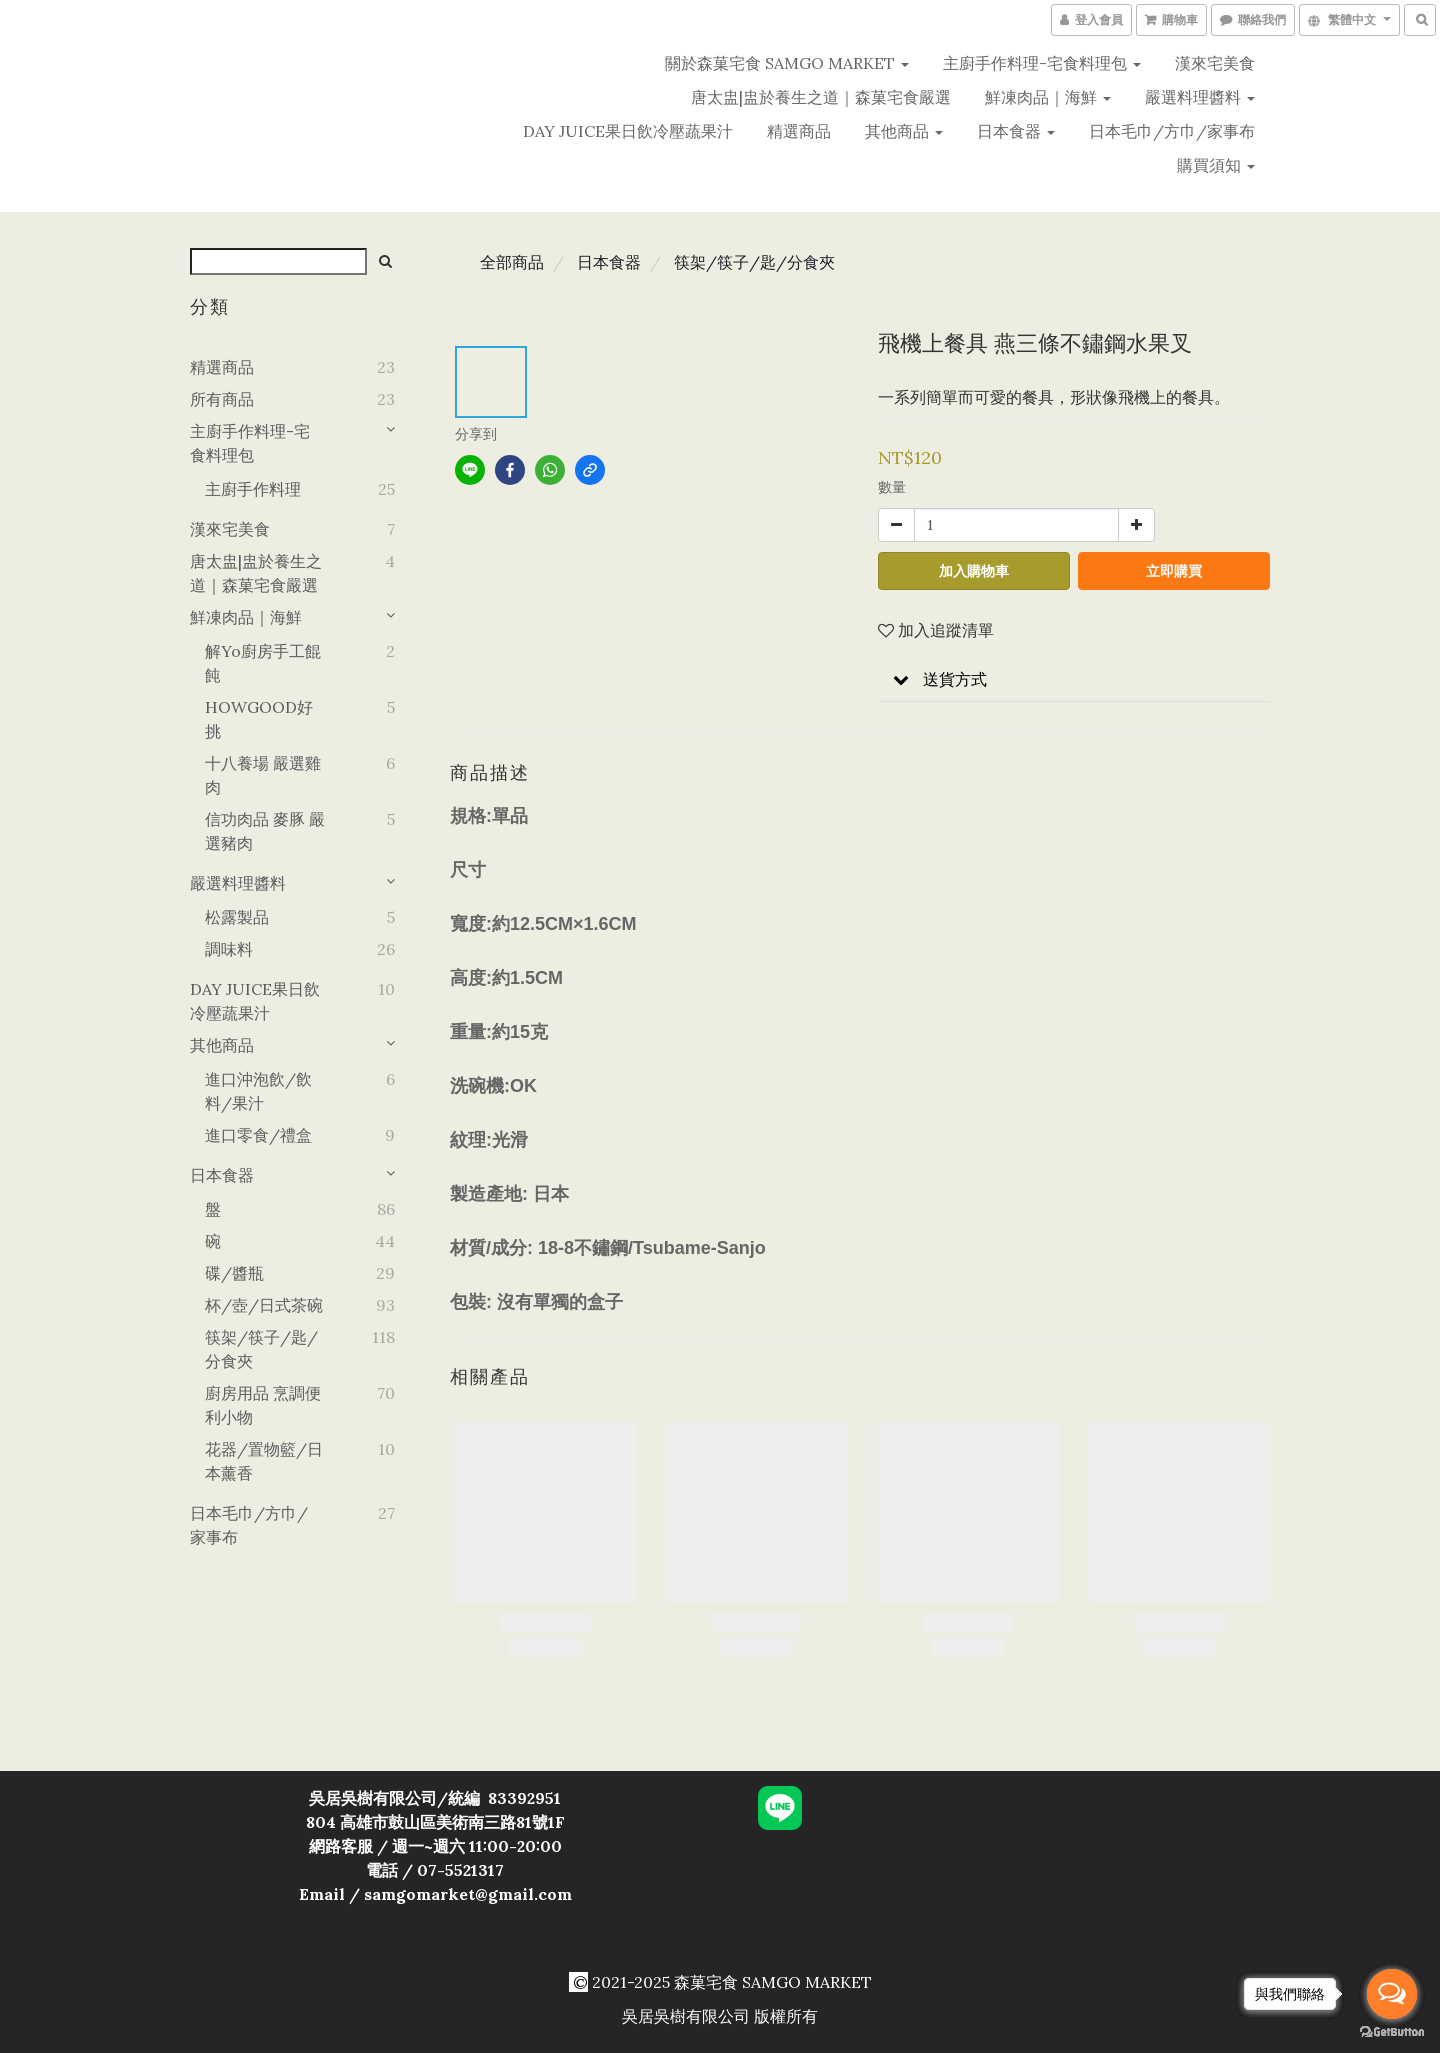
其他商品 (904, 131)
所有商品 (222, 399)
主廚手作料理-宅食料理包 (1042, 63)
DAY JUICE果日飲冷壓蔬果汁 (628, 131)
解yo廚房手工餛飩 (263, 663)
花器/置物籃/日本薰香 (264, 1461)
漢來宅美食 (1215, 63)
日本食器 (1016, 131)
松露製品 (237, 917)
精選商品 (799, 131)
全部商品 (512, 262)
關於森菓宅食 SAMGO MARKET (787, 63)
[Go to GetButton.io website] (1392, 2032)
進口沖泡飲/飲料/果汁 (258, 1091)
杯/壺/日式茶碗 (264, 1305)
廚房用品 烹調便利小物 (263, 1405)
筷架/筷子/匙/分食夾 (261, 1349)
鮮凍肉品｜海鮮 (1048, 97)
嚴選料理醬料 (1200, 97)
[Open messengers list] (1392, 1994)
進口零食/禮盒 (258, 1135)
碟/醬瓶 (234, 1273)
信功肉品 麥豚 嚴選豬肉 (265, 831)
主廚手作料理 (253, 489)
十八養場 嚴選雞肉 (263, 775)
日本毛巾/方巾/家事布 (1172, 131)
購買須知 (1216, 165)
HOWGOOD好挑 (259, 719)
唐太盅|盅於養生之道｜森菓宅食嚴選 (821, 97)
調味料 (229, 949)
